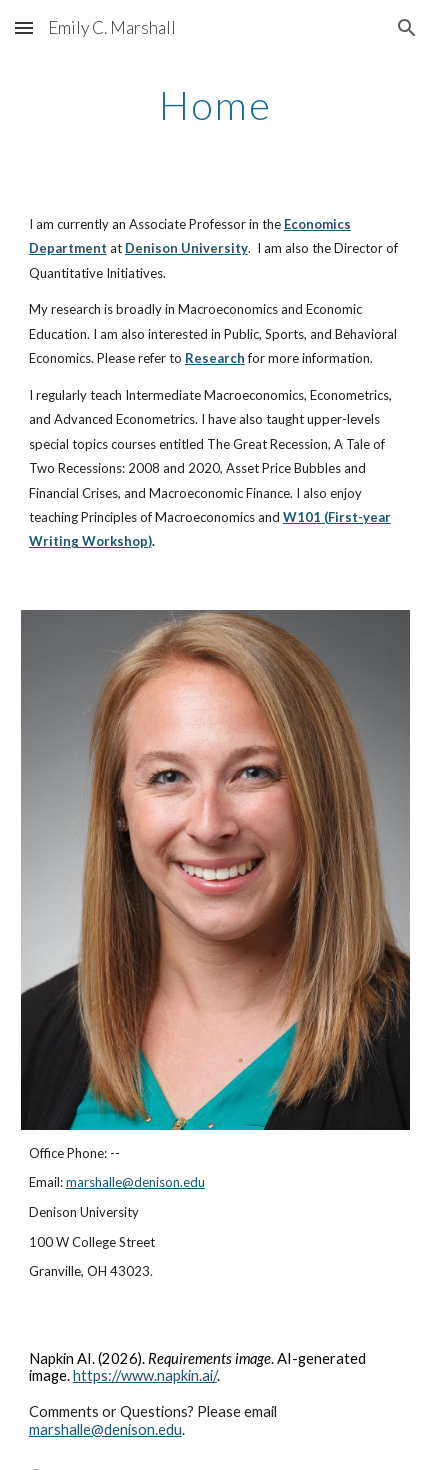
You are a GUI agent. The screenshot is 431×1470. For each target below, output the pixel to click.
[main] (215, 105)
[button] (24, 27)
